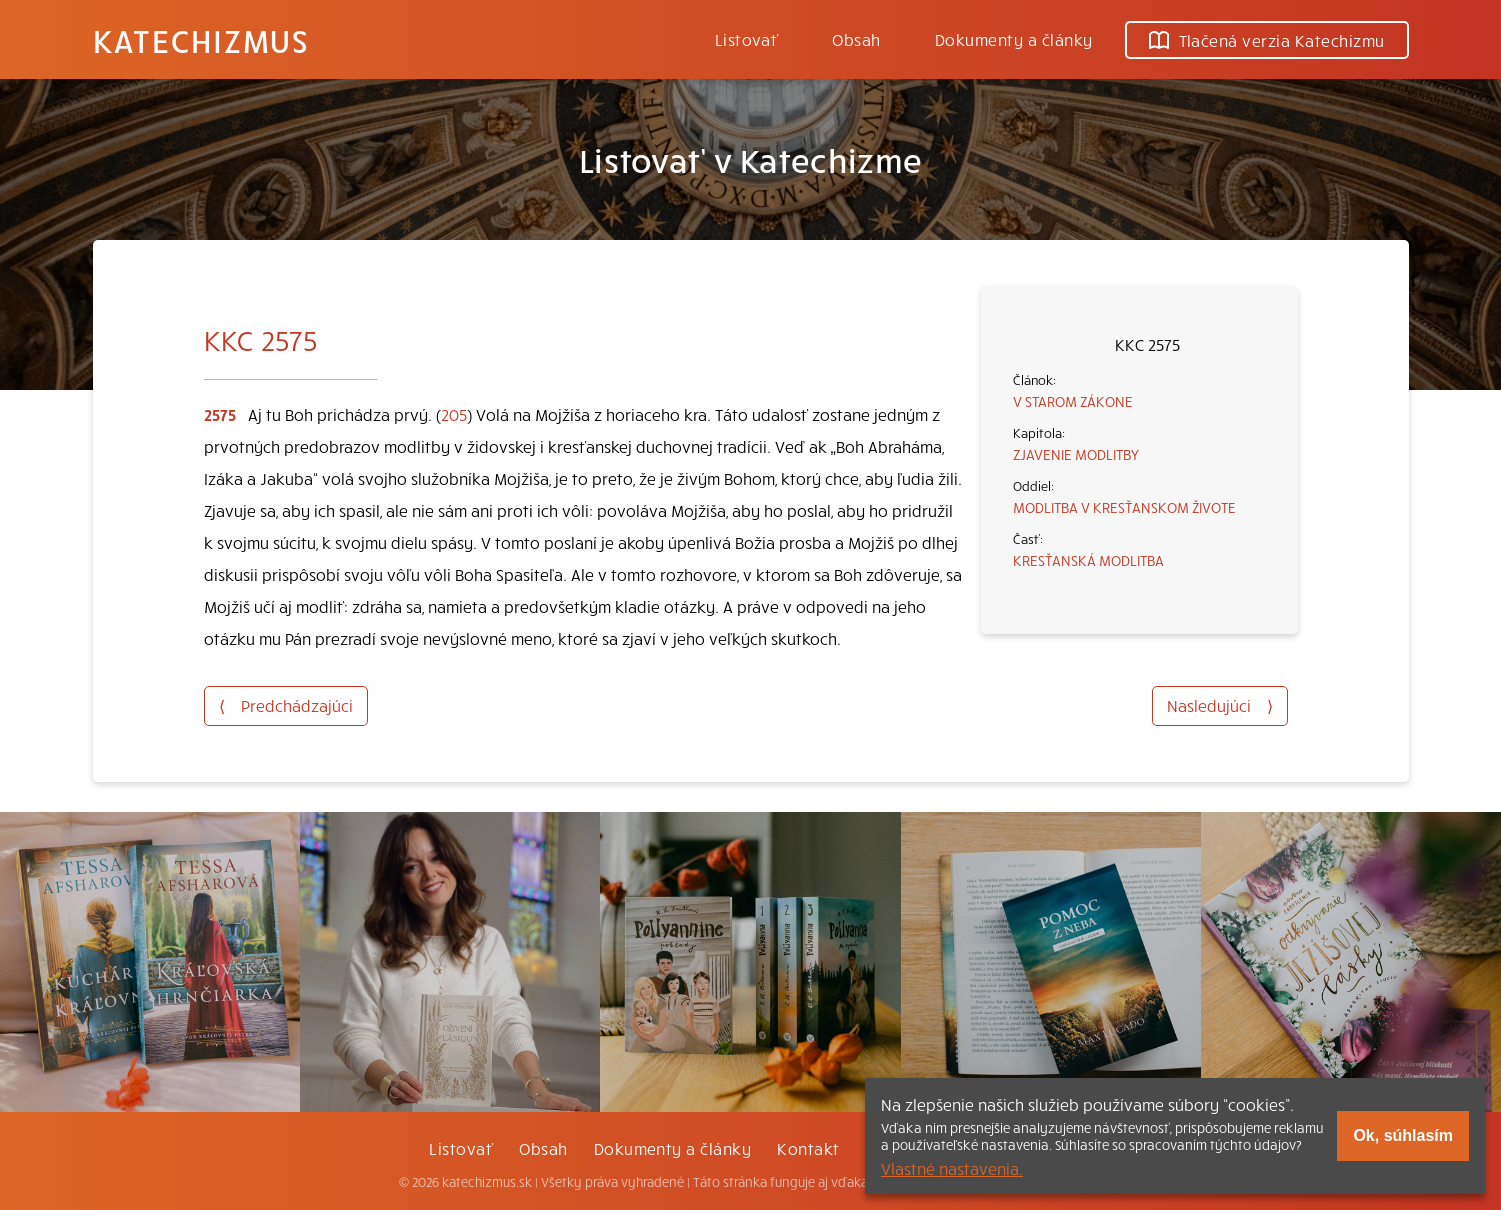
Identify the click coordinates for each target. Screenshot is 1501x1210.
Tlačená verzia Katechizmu (1267, 40)
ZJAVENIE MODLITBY (1076, 454)
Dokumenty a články (1014, 39)
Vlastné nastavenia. (952, 1168)
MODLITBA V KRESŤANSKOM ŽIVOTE (1124, 507)
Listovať (747, 39)
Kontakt (808, 1148)
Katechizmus (201, 40)
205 (454, 414)
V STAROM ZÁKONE (1073, 401)
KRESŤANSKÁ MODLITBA (1088, 560)
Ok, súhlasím (1403, 1135)
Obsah (856, 39)
